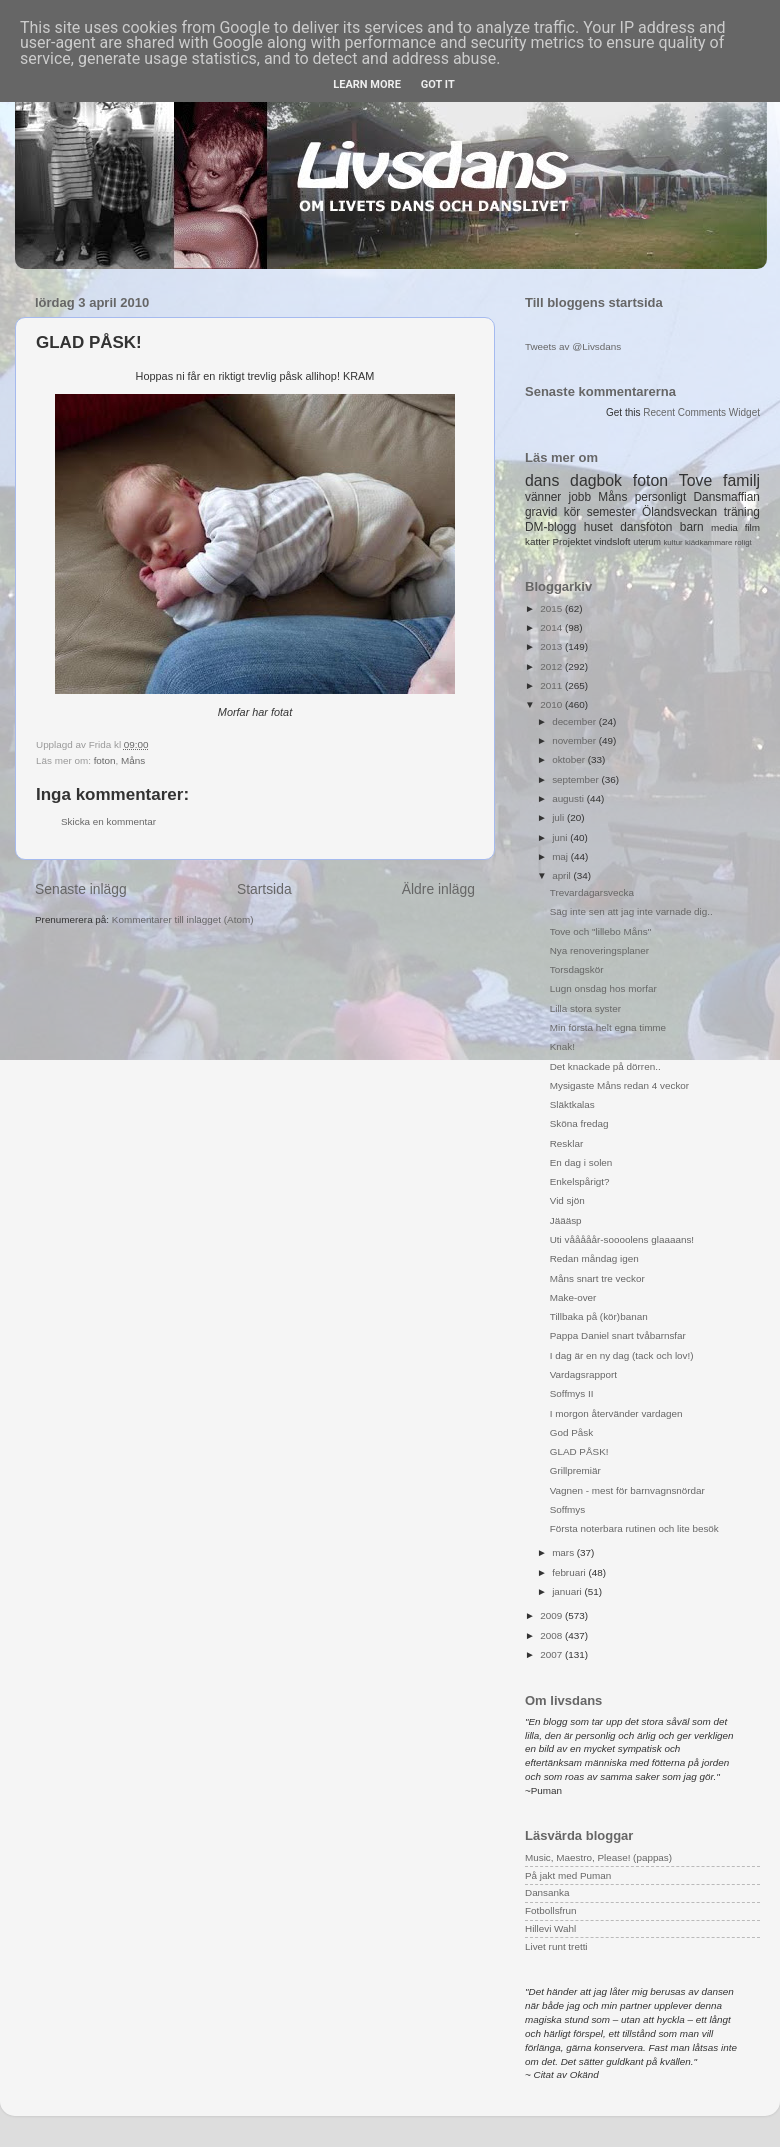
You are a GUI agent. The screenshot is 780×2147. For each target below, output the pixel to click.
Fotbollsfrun (551, 1910)
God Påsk (571, 1432)
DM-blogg (550, 527)
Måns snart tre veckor (597, 1278)
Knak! (562, 1046)
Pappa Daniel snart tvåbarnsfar (618, 1335)
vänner (543, 497)
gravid (541, 512)
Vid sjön (567, 1200)
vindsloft (612, 541)
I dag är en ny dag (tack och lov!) (622, 1355)
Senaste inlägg (81, 889)
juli (559, 817)
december (575, 721)
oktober (570, 759)
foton (105, 760)
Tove (695, 480)
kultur (672, 542)
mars (564, 1552)
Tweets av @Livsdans (573, 346)
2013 (552, 646)
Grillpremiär (575, 1470)
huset (598, 527)
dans (542, 480)
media (724, 527)
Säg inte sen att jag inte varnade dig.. (631, 911)
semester (611, 512)
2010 (552, 704)
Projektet (571, 541)
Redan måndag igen (594, 1258)
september (576, 779)
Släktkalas (572, 1104)
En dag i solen (581, 1162)
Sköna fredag (579, 1123)
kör (572, 512)
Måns (133, 760)
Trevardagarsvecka (592, 892)
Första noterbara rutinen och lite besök (634, 1528)
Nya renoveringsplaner (599, 950)
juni (561, 837)
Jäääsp (566, 1220)
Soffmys (568, 1509)
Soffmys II (572, 1393)
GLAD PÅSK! (579, 1451)
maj (561, 856)
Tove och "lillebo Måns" (600, 931)
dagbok (596, 480)
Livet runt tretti (556, 1946)
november (575, 740)
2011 (552, 685)
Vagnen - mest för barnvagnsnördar (627, 1490)
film (752, 527)
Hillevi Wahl (550, 1928)
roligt (743, 542)
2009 (552, 1615)
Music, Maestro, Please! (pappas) (598, 1857)
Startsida (264, 889)
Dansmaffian (727, 497)
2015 (552, 608)
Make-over (573, 1297)
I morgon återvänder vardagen (616, 1413)
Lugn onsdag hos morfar (603, 988)
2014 (552, 627)
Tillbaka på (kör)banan (599, 1316)
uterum (647, 542)
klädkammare (708, 542)
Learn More (367, 84)
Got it (438, 84)
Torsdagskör (577, 969)
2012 (552, 666)
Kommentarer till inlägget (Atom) (183, 919)
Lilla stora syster (585, 1008)
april (562, 875)
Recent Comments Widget (701, 412)
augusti (569, 798)
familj (741, 480)
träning (742, 512)
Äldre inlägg (438, 889)
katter (537, 541)
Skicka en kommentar (108, 821)
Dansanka (547, 1892)
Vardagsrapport (583, 1374)
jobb (580, 497)
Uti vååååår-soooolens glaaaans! (622, 1239)
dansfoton (646, 527)
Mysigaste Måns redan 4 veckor (619, 1085)
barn (692, 527)
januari (568, 1591)
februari (570, 1572)
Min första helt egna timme (608, 1027)
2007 (552, 1654)
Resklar (566, 1143)
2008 (552, 1635)
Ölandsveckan (679, 512)
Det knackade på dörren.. (605, 1066)
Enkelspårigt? (580, 1181)
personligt (661, 497)
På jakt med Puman (568, 1875)
